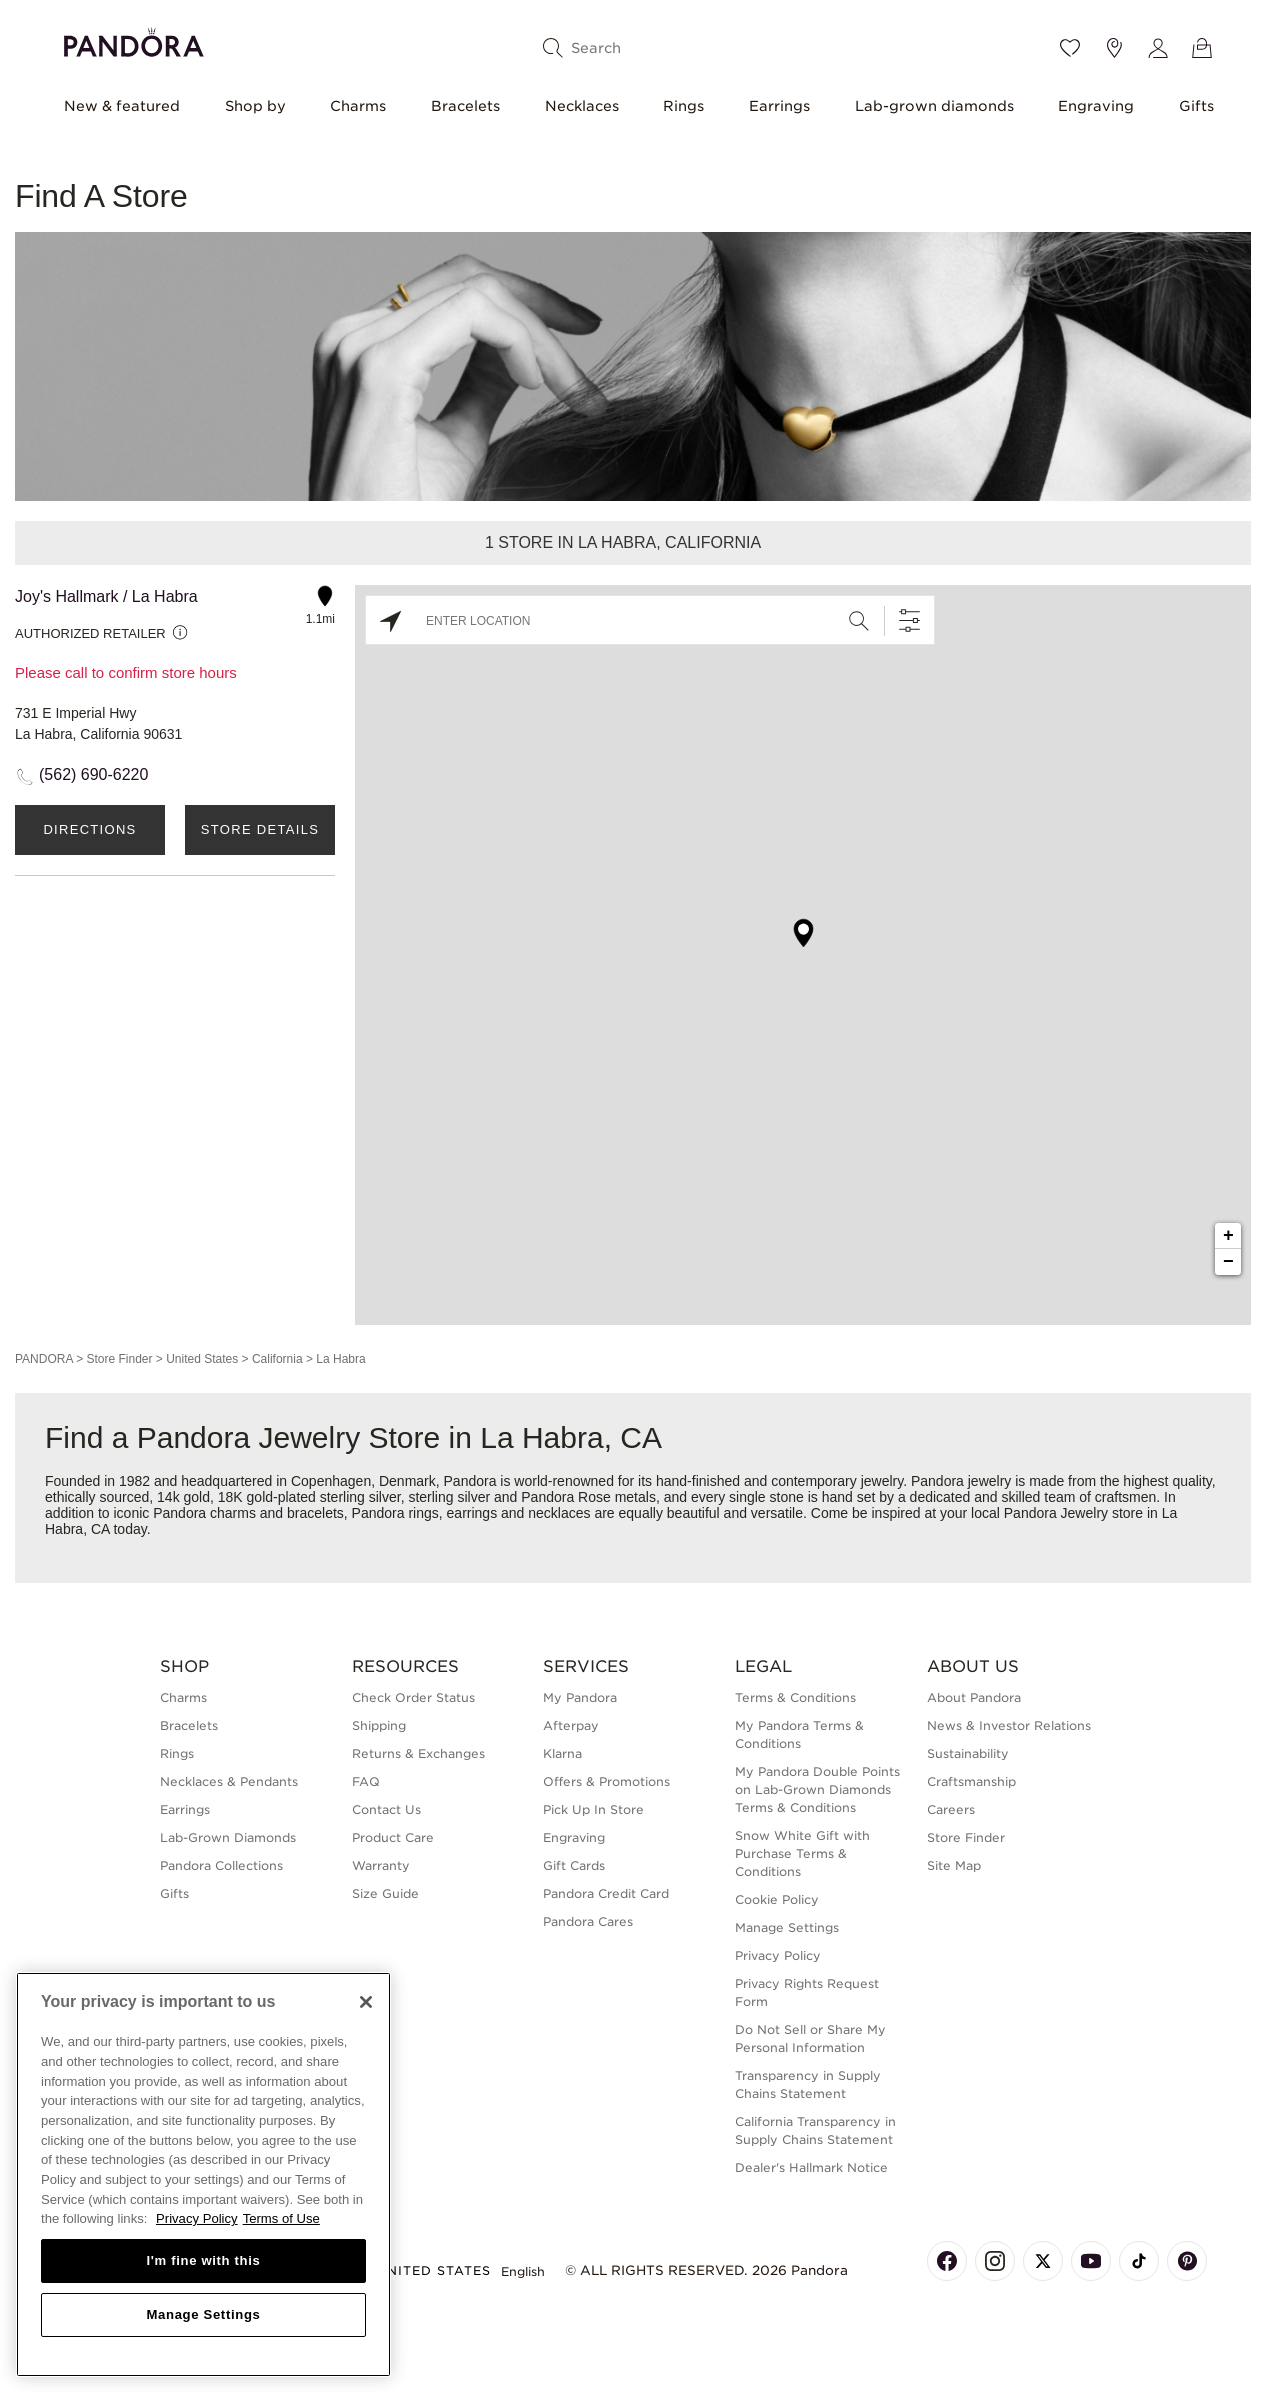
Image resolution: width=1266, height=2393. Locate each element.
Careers (951, 1809)
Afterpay (571, 1725)
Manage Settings (787, 1927)
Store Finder (119, 1359)
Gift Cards (574, 1865)
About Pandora (974, 1697)
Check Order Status (413, 1697)
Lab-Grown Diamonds (228, 1837)
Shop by (255, 106)
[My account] (1158, 48)
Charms (358, 106)
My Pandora (580, 1697)
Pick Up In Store (593, 1809)
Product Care (393, 1837)
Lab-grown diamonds (934, 106)
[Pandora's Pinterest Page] (1187, 2261)
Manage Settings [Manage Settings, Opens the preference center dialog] (203, 2314)
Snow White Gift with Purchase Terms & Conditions (802, 1853)
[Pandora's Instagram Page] (995, 2261)
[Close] (366, 2002)
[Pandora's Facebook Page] (947, 2261)
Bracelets (465, 106)
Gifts (1196, 106)
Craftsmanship (971, 1781)
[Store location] (1114, 48)
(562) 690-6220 (93, 774)
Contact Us (386, 1809)
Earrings (779, 106)
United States (202, 1359)
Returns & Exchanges (418, 1753)
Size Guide (385, 1893)
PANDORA (44, 1359)
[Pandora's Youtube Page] (1091, 2261)
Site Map (954, 1865)
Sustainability (968, 1753)
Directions (89, 829)
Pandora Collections (221, 1865)
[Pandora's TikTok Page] (1139, 2261)
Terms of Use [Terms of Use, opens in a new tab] (281, 2218)
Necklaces (582, 106)
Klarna (562, 1753)
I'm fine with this (204, 2260)
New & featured (122, 106)
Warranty (381, 1865)
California (277, 1359)
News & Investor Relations (1009, 1725)
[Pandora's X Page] (1043, 2261)
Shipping (379, 1725)
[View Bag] (1202, 48)
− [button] (1228, 1262)
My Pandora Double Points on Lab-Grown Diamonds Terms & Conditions (817, 1789)
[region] (203, 2174)
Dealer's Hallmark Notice (811, 2167)
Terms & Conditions (795, 1697)
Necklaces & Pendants (229, 1781)
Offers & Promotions (606, 1781)
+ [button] (1228, 1236)
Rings (683, 106)
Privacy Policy (778, 1955)
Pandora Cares (588, 1921)
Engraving (1096, 106)
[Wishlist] (1070, 48)
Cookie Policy (777, 1899)
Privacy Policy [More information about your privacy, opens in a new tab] (197, 2218)
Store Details (260, 829)
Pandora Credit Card (606, 1893)
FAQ (366, 1781)
